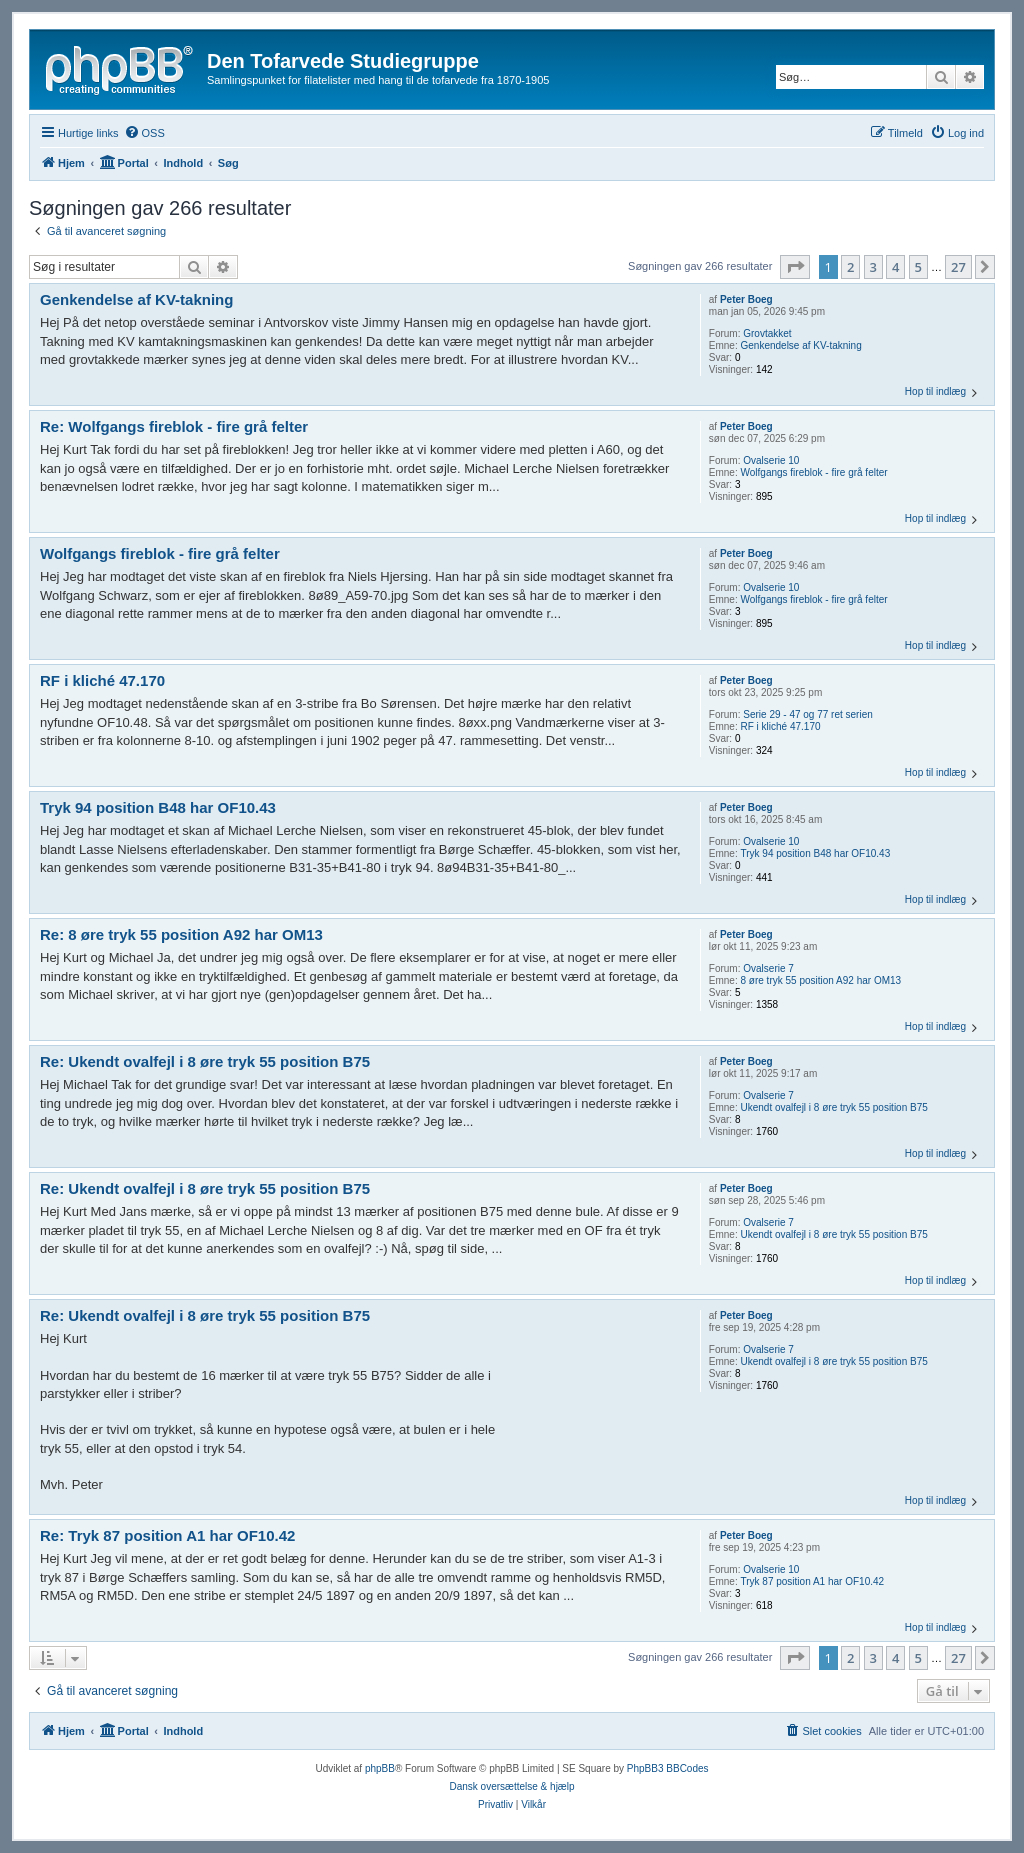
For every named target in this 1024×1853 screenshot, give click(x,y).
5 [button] (918, 267)
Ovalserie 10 (771, 460)
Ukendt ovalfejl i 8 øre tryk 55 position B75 (834, 1107)
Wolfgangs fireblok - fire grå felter (814, 472)
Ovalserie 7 (768, 968)
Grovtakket (767, 333)
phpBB (380, 1768)
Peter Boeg (746, 299)
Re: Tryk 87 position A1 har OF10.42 (167, 1535)
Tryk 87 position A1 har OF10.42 (813, 1581)
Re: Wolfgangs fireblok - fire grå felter (174, 426)
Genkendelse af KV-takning (801, 345)
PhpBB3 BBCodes (668, 1768)
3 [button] (873, 267)
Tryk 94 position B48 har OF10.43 (816, 853)
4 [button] (895, 267)
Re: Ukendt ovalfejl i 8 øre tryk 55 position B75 (205, 1061)
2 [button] (850, 267)
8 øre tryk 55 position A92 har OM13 (821, 980)
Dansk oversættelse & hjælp (511, 1786)
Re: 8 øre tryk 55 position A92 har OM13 (181, 934)
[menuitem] (144, 133)
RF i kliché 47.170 (781, 726)
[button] (795, 267)
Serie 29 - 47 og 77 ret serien (808, 714)
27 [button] (958, 267)
